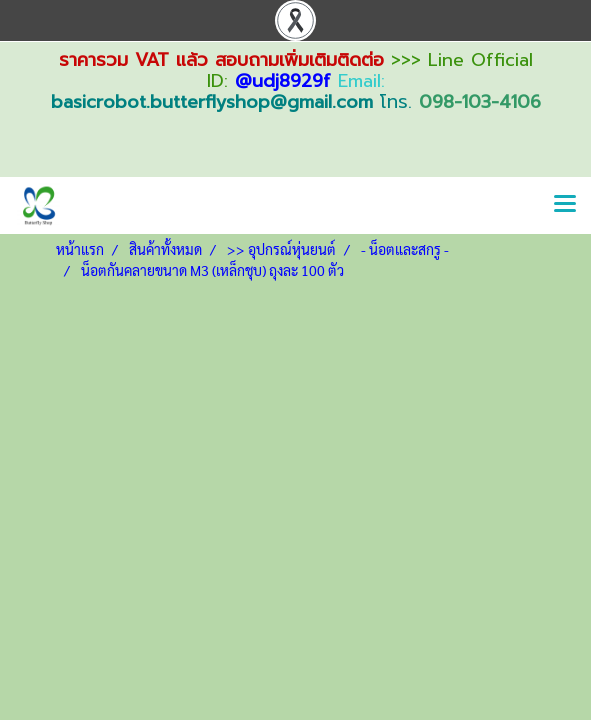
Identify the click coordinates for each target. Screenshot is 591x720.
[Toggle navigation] (565, 205)
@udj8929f (283, 81)
